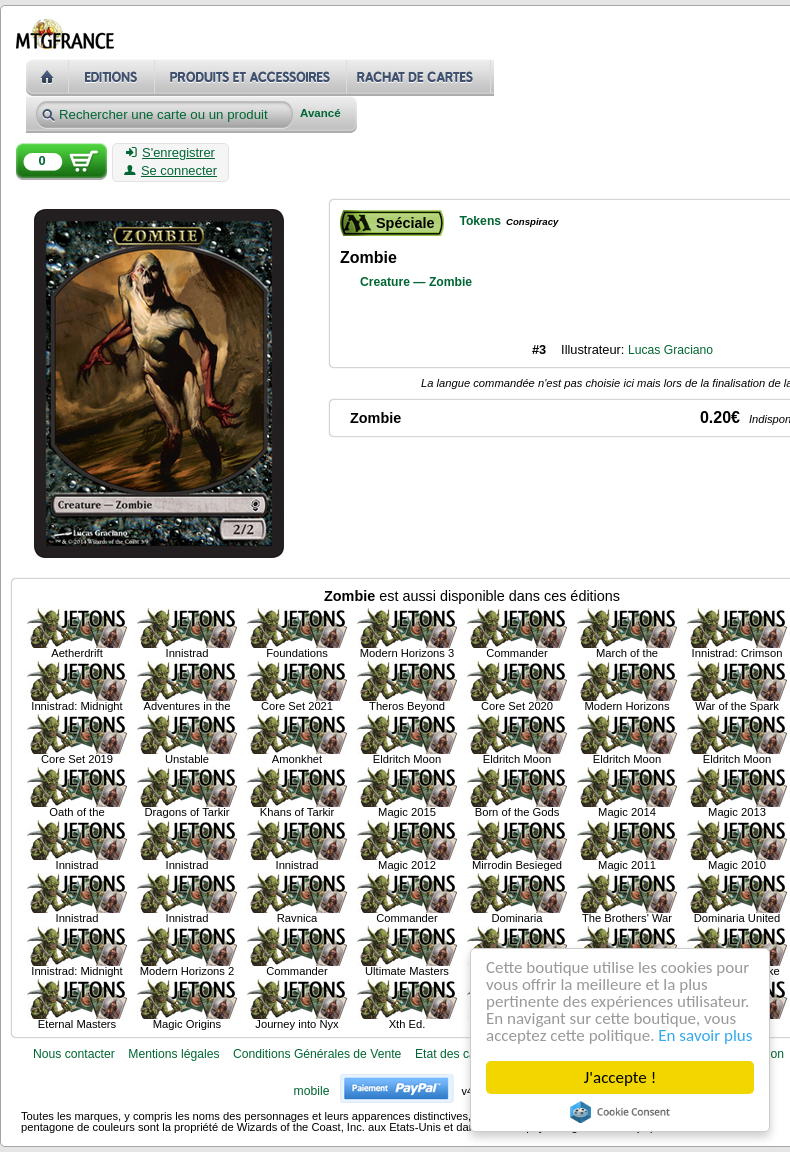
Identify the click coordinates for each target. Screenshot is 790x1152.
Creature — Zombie (416, 282)
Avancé (320, 113)
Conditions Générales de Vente (317, 1054)
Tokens (480, 221)
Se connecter (170, 171)
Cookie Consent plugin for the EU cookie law (620, 1112)
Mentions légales (173, 1054)
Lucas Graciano (670, 350)
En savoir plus (705, 1035)
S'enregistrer (170, 153)
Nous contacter (74, 1054)
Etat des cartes (455, 1054)
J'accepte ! (620, 1077)
